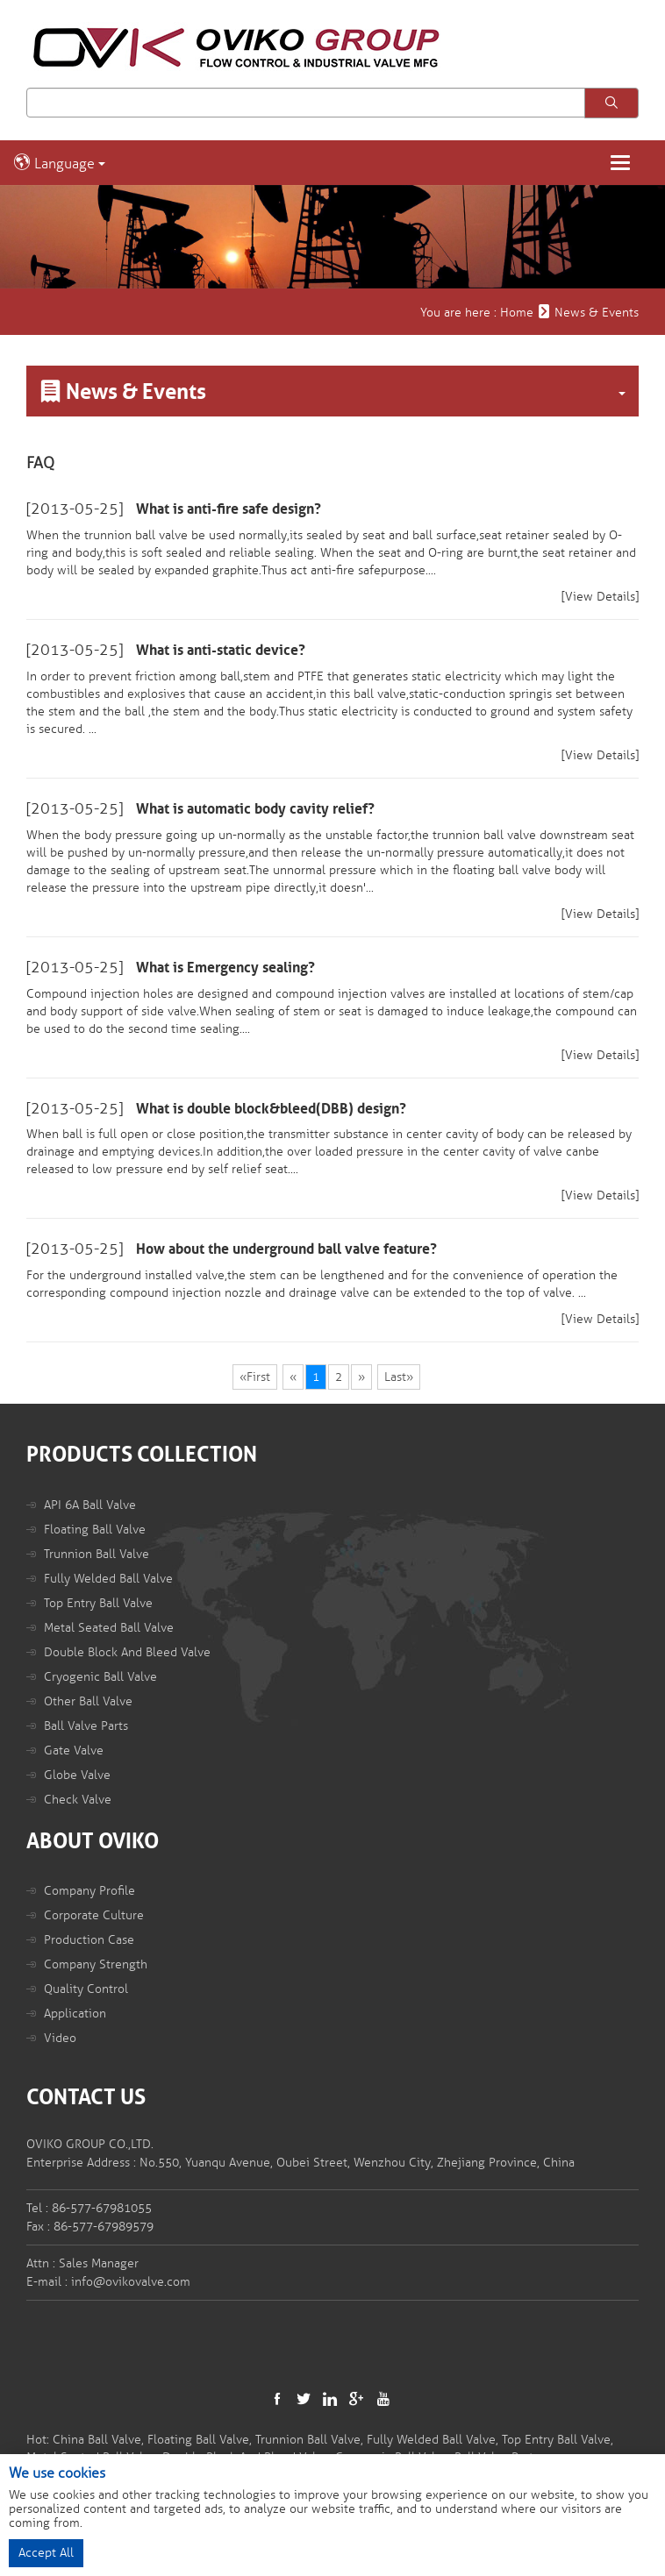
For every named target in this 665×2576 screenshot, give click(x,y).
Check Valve (77, 1799)
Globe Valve (77, 1775)
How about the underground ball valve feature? (286, 1249)
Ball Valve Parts (86, 1726)
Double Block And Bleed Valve (127, 1652)
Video (60, 2038)
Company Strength (95, 1964)
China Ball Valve (97, 2439)
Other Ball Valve (88, 1701)
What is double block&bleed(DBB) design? (271, 1109)
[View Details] (600, 596)
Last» (398, 1377)
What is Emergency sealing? (225, 968)
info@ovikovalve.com (130, 2281)
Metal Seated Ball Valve (109, 1627)
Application (75, 2013)
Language (59, 163)
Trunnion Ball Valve (96, 1554)
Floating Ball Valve (95, 1529)
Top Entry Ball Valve (98, 1603)
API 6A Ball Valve (90, 1505)
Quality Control (86, 1989)
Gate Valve (74, 1750)
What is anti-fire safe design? (228, 509)
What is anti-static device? (220, 650)
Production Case (89, 1939)
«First (255, 1377)
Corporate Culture (94, 1915)
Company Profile (89, 1890)
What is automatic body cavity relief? (255, 809)
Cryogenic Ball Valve (100, 1676)
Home (516, 312)
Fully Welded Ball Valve (108, 1578)
